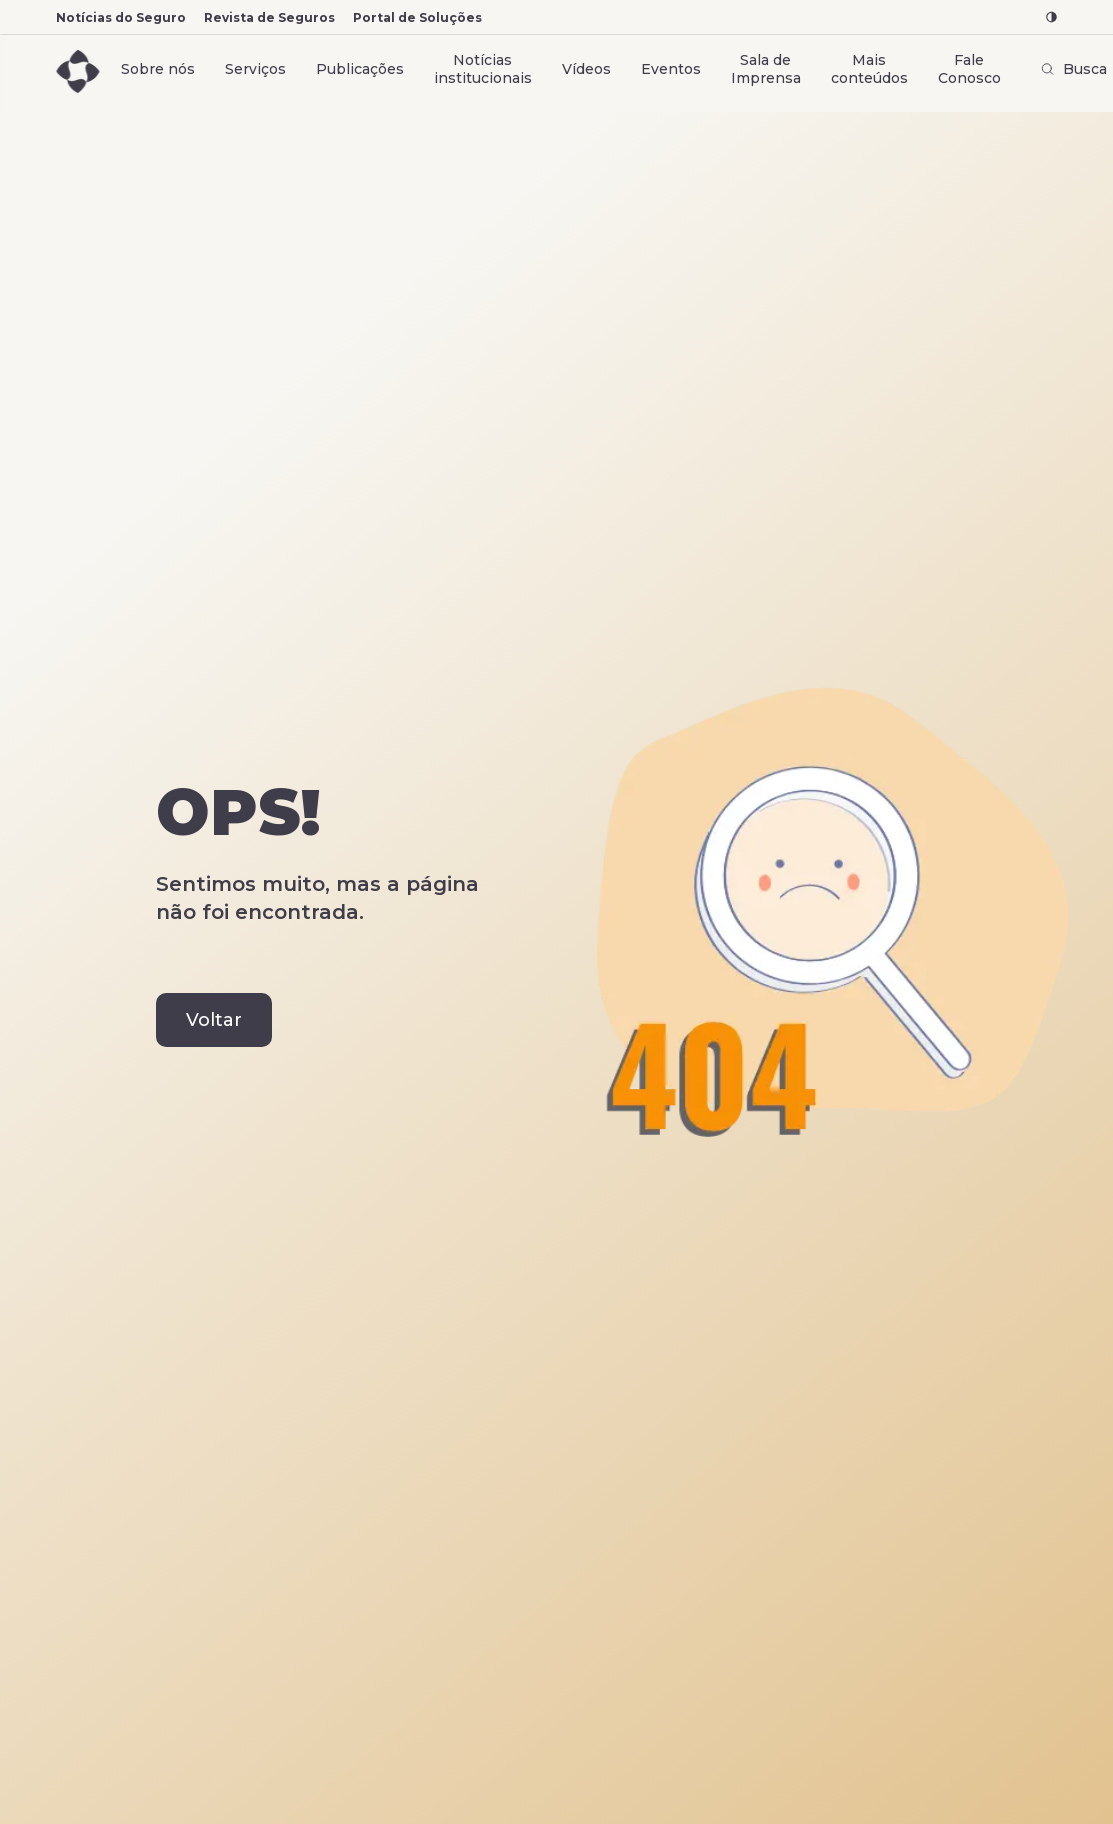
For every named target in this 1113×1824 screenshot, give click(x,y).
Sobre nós (158, 69)
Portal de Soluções (417, 17)
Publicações (360, 69)
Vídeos (586, 69)
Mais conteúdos (869, 69)
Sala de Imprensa (766, 69)
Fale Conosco (969, 69)
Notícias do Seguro (121, 17)
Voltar (214, 1020)
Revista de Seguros (269, 17)
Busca (1074, 69)
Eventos (671, 69)
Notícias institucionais (483, 69)
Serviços (255, 69)
